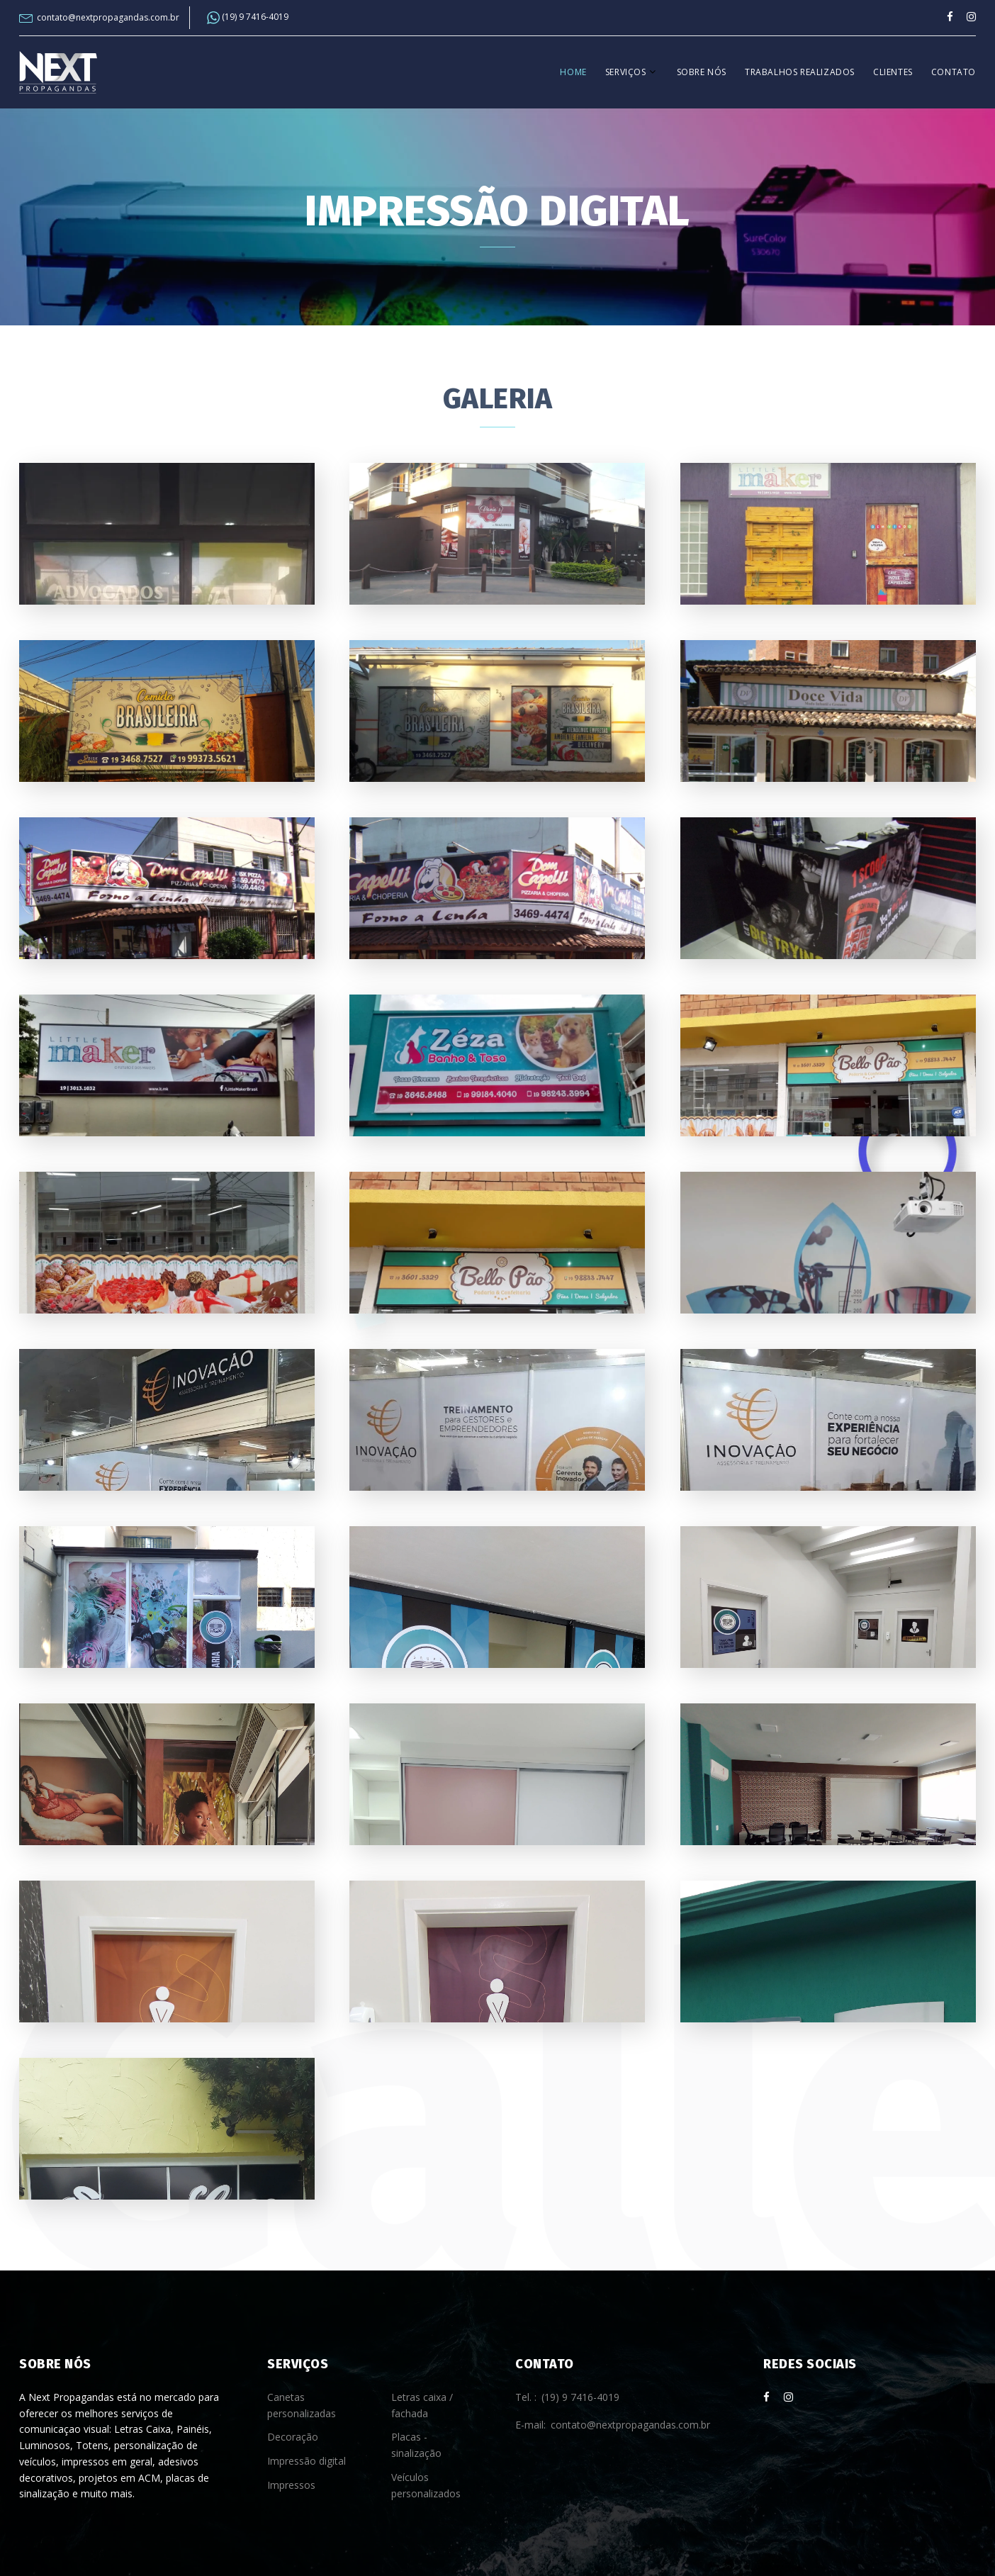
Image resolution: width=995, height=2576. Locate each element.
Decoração (292, 2436)
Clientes (893, 72)
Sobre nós (701, 72)
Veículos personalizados (426, 2485)
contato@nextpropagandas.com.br (108, 17)
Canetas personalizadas (301, 2405)
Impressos (291, 2485)
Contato (953, 72)
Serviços (625, 72)
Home (573, 72)
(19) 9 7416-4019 (247, 17)
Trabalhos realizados (800, 72)
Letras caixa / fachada (422, 2405)
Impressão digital (306, 2461)
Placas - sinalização (416, 2445)
